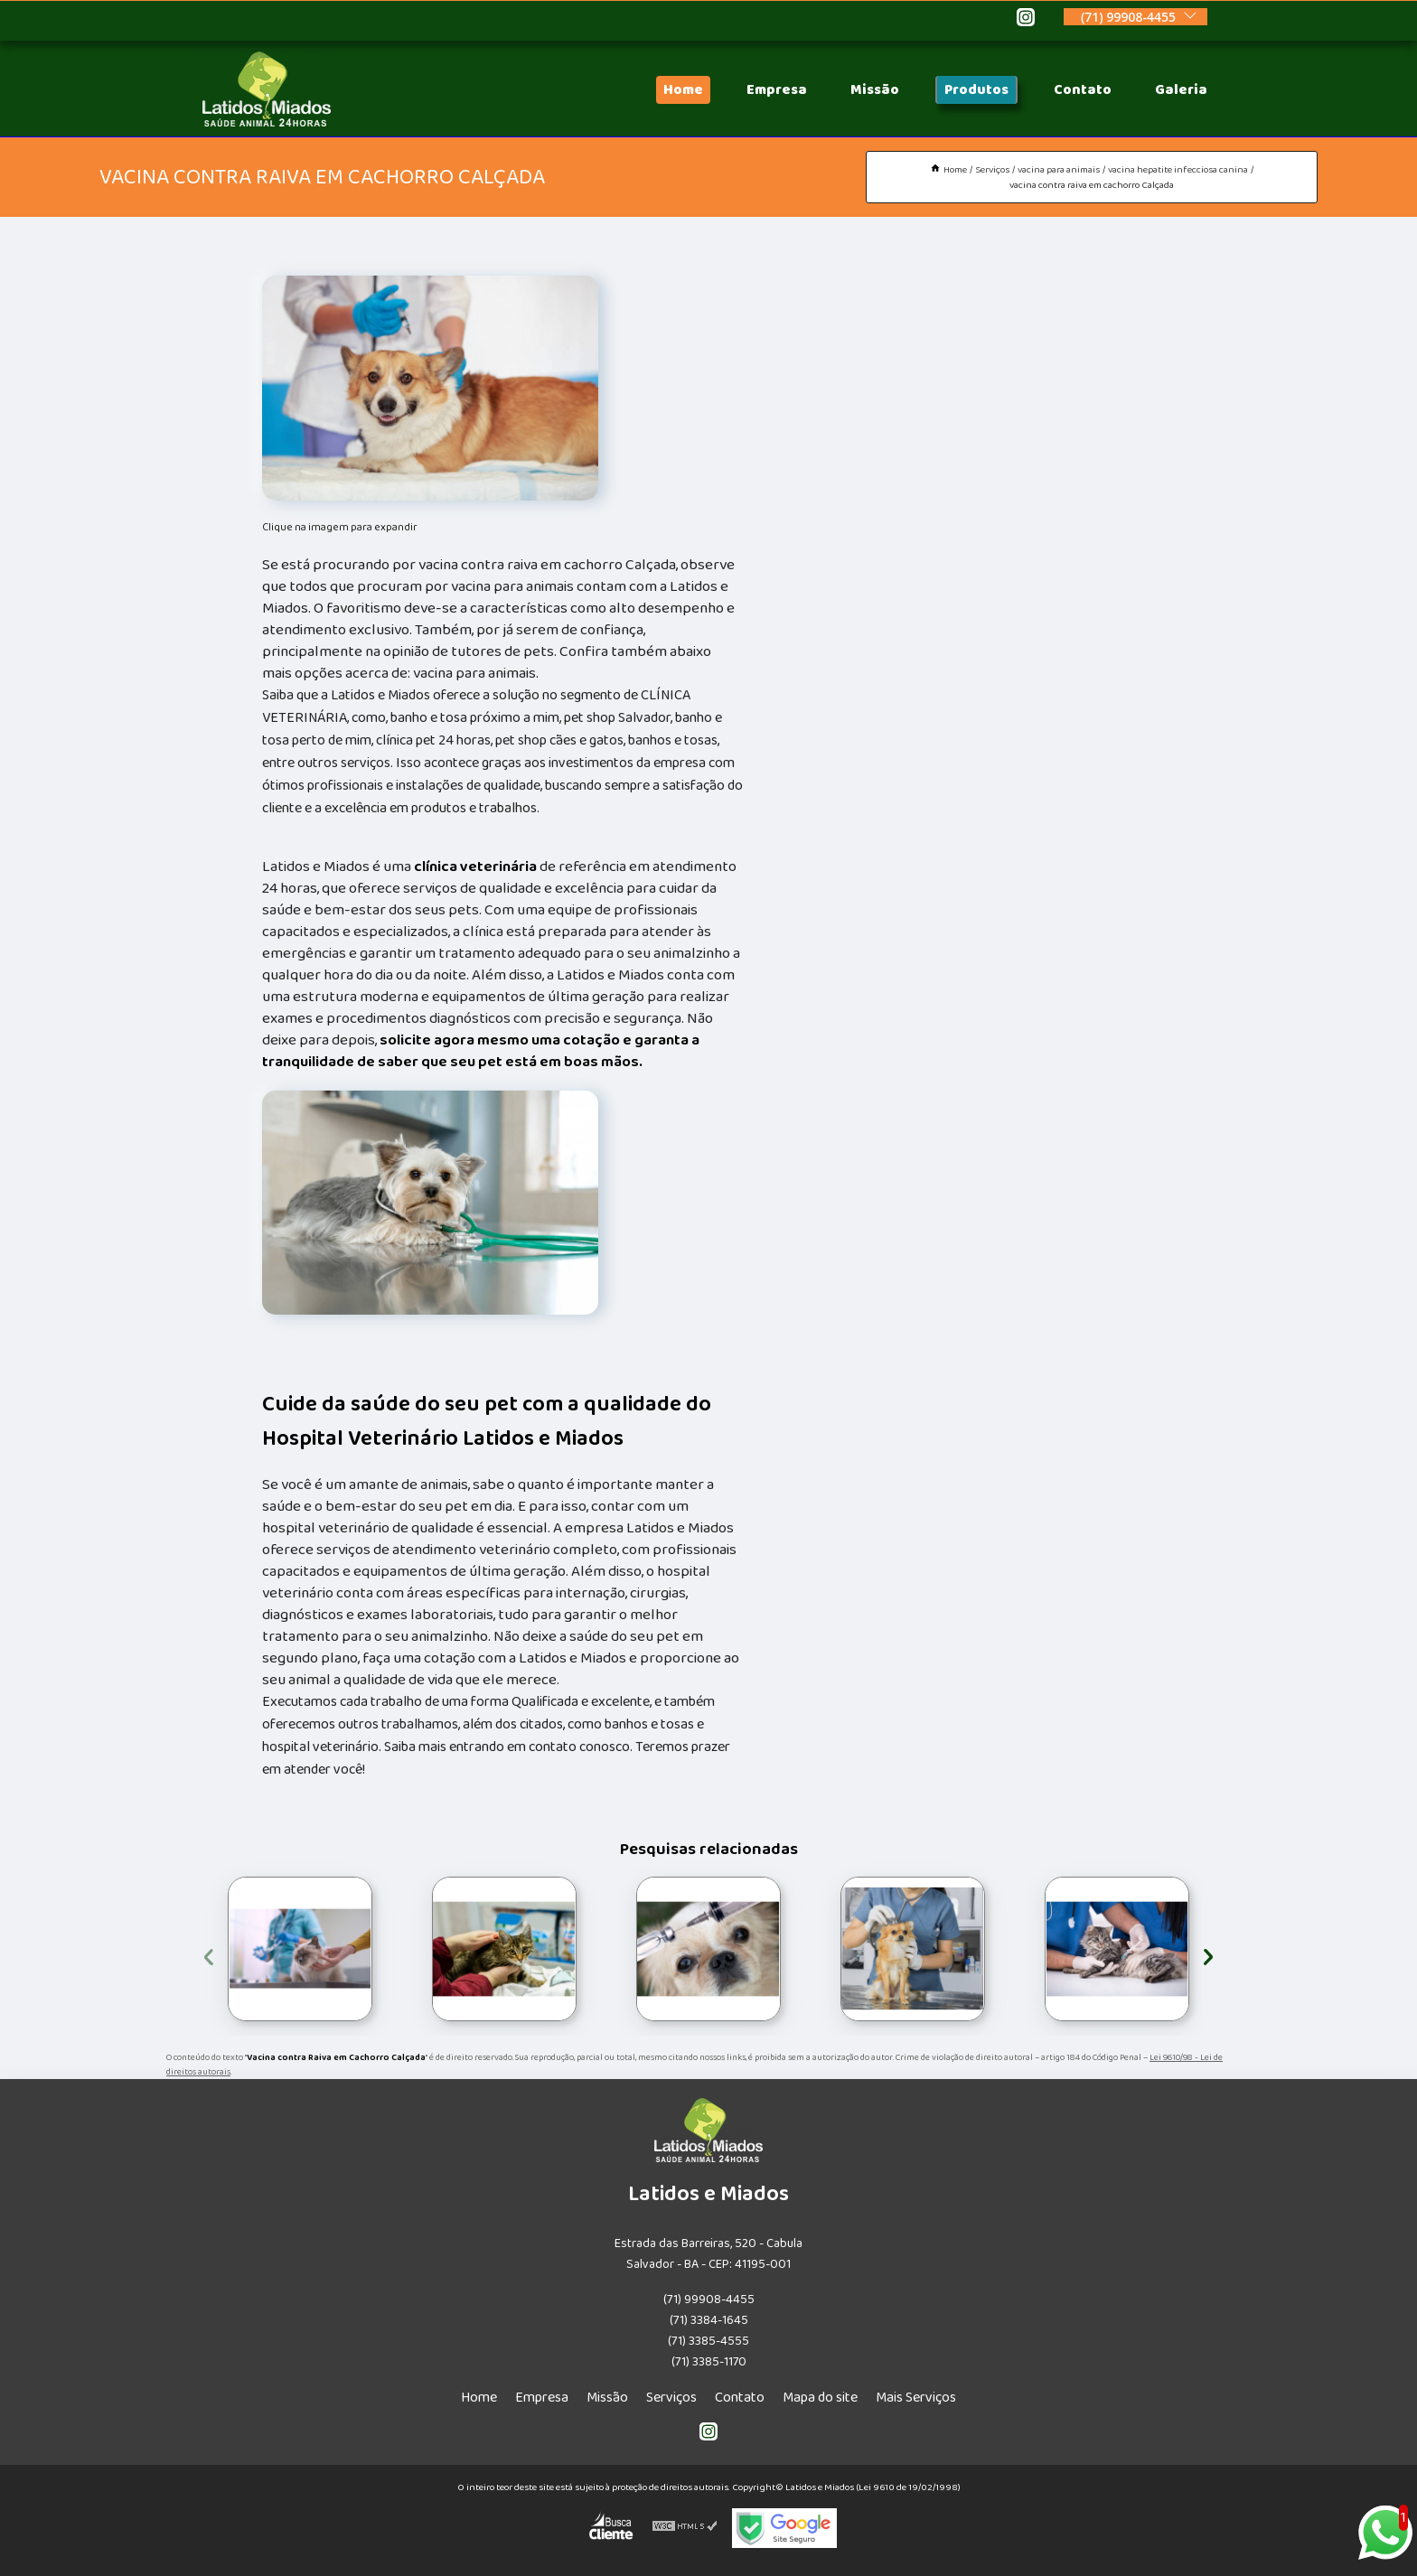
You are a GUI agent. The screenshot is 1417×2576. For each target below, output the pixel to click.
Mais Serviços (916, 2397)
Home (683, 90)
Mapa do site (820, 2397)
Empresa (776, 90)
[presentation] (208, 1954)
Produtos (976, 90)
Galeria (1181, 90)
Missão (874, 90)
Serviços (671, 2397)
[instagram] (1026, 20)
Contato (1083, 90)
